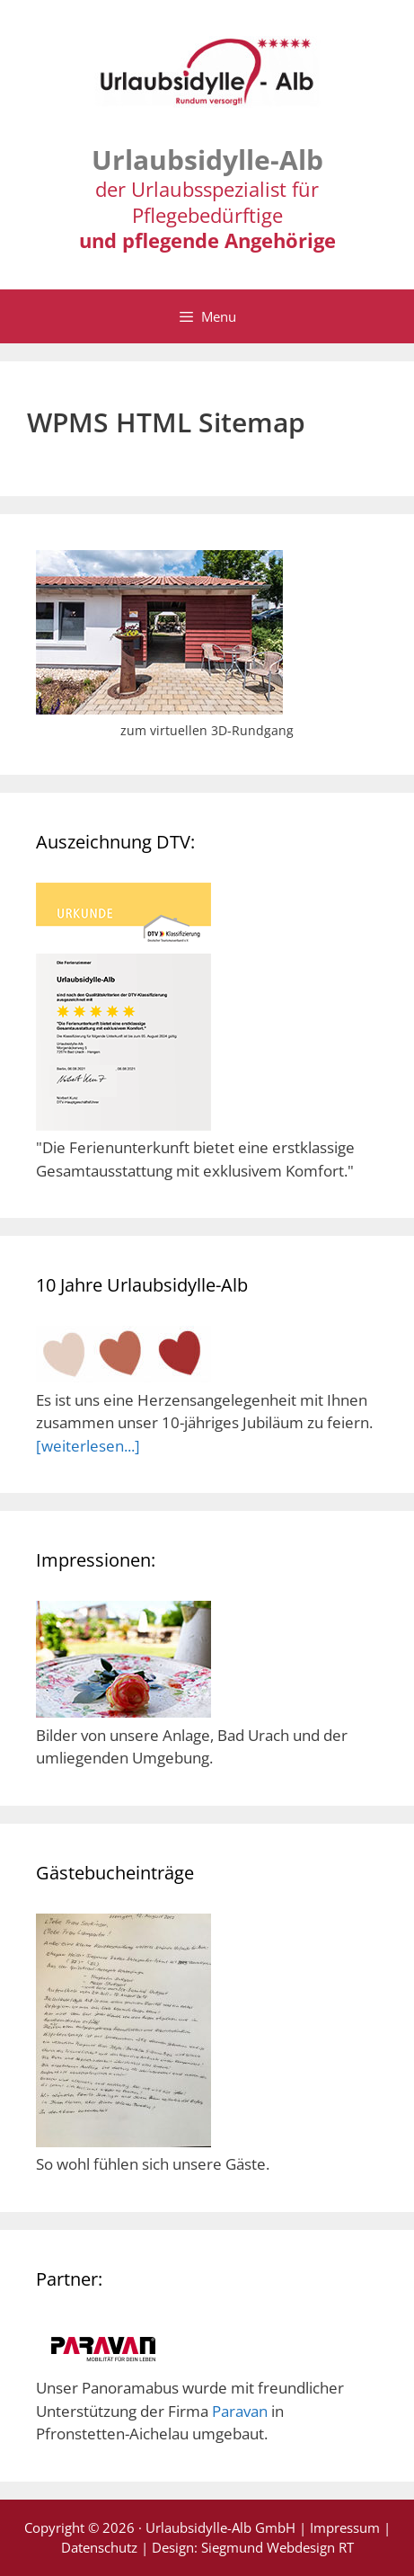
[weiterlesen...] (88, 1445)
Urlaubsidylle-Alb (207, 159)
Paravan (240, 2411)
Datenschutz (99, 2547)
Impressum (345, 2527)
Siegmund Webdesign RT (277, 2547)
